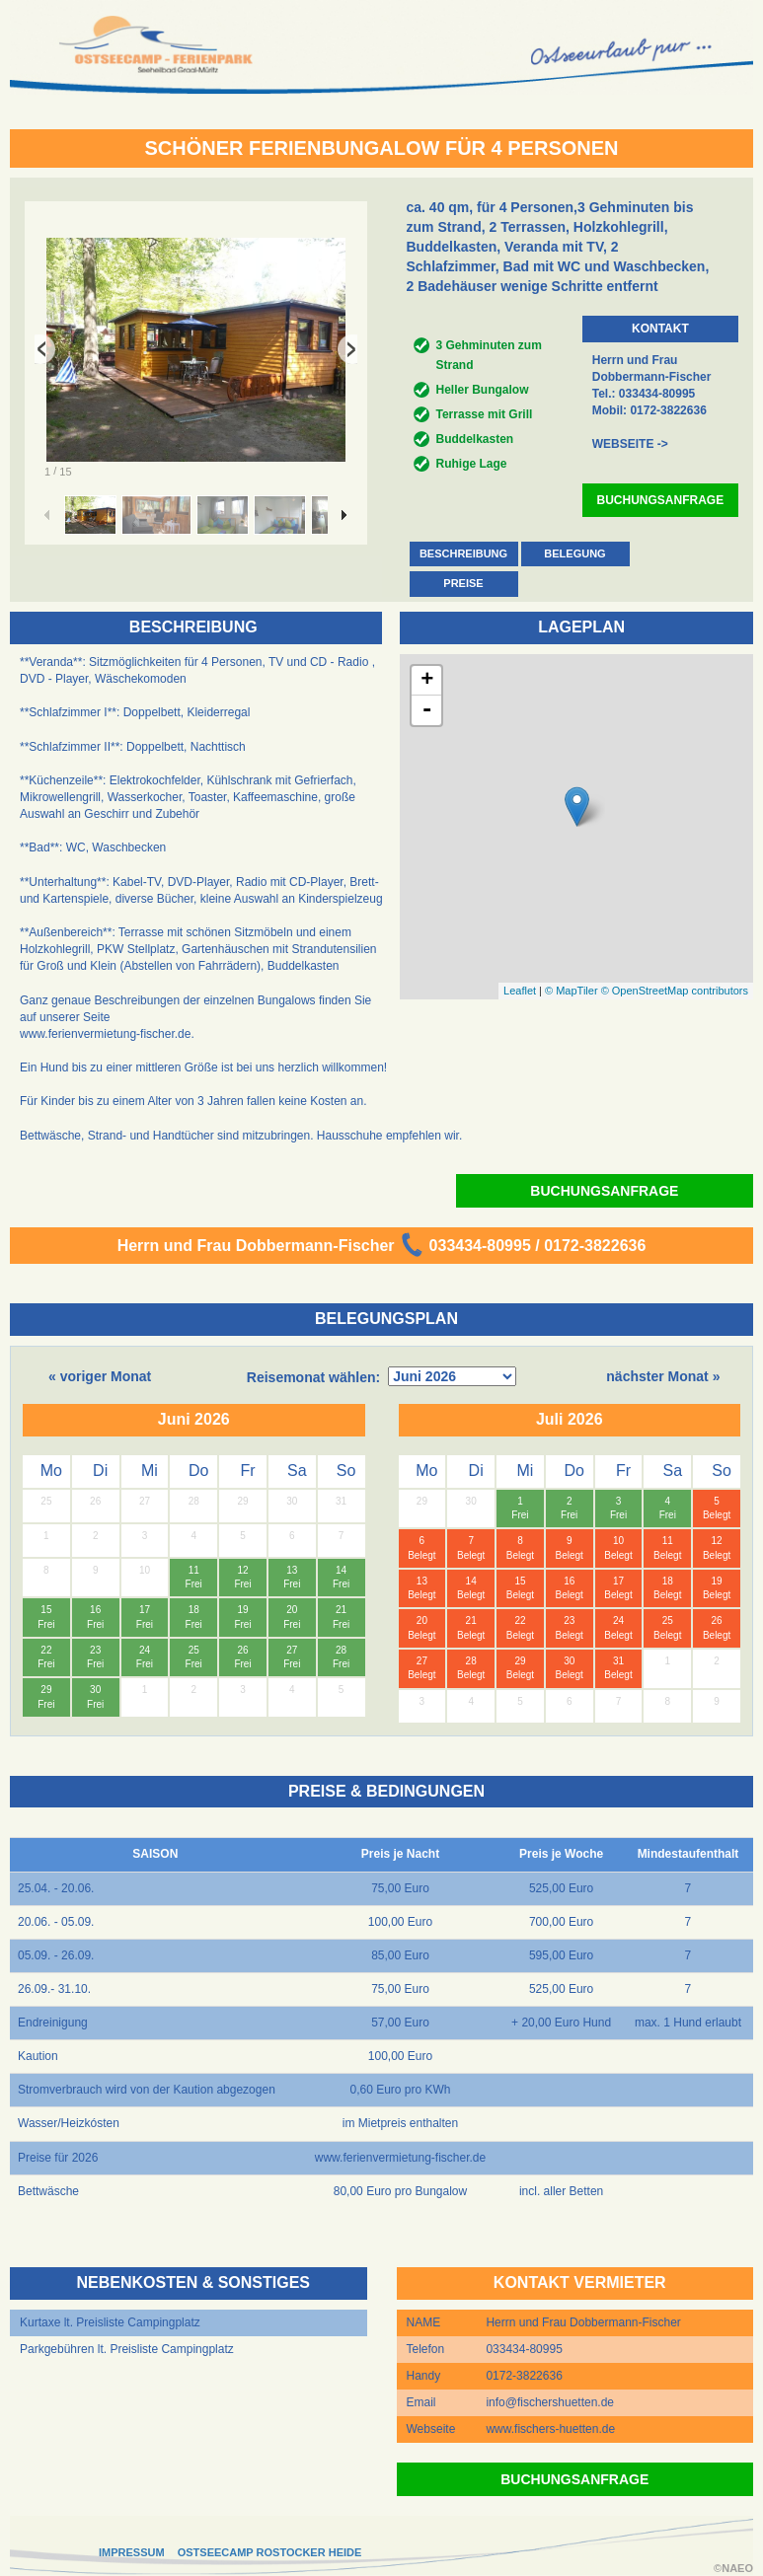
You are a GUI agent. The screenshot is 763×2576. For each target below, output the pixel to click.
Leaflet (519, 990)
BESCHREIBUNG (463, 553)
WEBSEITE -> (630, 444)
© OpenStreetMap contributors (674, 990)
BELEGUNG (574, 553)
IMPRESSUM (132, 2552)
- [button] (427, 710)
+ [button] (426, 681)
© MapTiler (571, 990)
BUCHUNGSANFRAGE (661, 500)
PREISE (463, 583)
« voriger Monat (99, 1376)
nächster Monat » (663, 1376)
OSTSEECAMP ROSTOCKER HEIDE (270, 2552)
